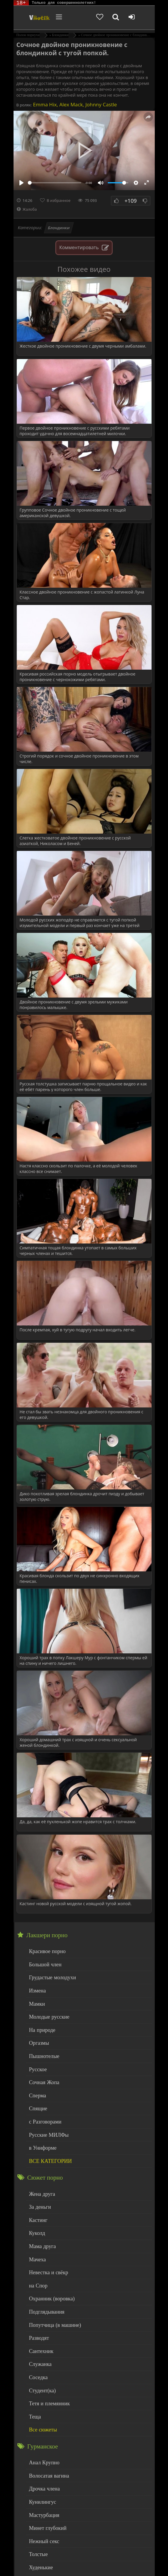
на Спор (36, 2256)
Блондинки (58, 227)
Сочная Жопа (41, 2069)
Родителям (125, 2556)
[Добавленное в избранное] (106, 17)
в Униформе (40, 2129)
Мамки (35, 1998)
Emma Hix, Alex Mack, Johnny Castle (74, 104)
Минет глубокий (44, 2478)
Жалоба (27, 209)
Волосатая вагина (45, 2430)
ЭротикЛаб (28, 2552)
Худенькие (39, 2514)
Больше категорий (46, 2525)
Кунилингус (40, 2454)
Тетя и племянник (46, 2363)
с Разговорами (42, 2105)
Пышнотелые (41, 2046)
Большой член (42, 1962)
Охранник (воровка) (48, 2268)
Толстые (37, 2502)
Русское (36, 2058)
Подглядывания (44, 2280)
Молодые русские (45, 2010)
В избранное (59, 200)
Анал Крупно (41, 2418)
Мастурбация (41, 2466)
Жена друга (40, 2173)
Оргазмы (37, 2034)
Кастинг (36, 2196)
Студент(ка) (40, 2351)
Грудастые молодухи (48, 1974)
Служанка (38, 2327)
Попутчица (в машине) (50, 2292)
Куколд (35, 2208)
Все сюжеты (40, 2387)
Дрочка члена (41, 2442)
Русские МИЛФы (45, 2117)
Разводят (37, 2304)
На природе (40, 2022)
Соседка (37, 2339)
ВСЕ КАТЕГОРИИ (46, 2141)
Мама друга (40, 2220)
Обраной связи (124, 2565)
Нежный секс (41, 2490)
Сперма (36, 2081)
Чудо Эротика (32, 17)
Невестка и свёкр (45, 2244)
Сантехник (39, 2315)
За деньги (38, 2185)
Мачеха (36, 2232)
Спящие (36, 2093)
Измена (36, 1986)
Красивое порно (44, 1950)
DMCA (122, 2552)
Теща (34, 2375)
